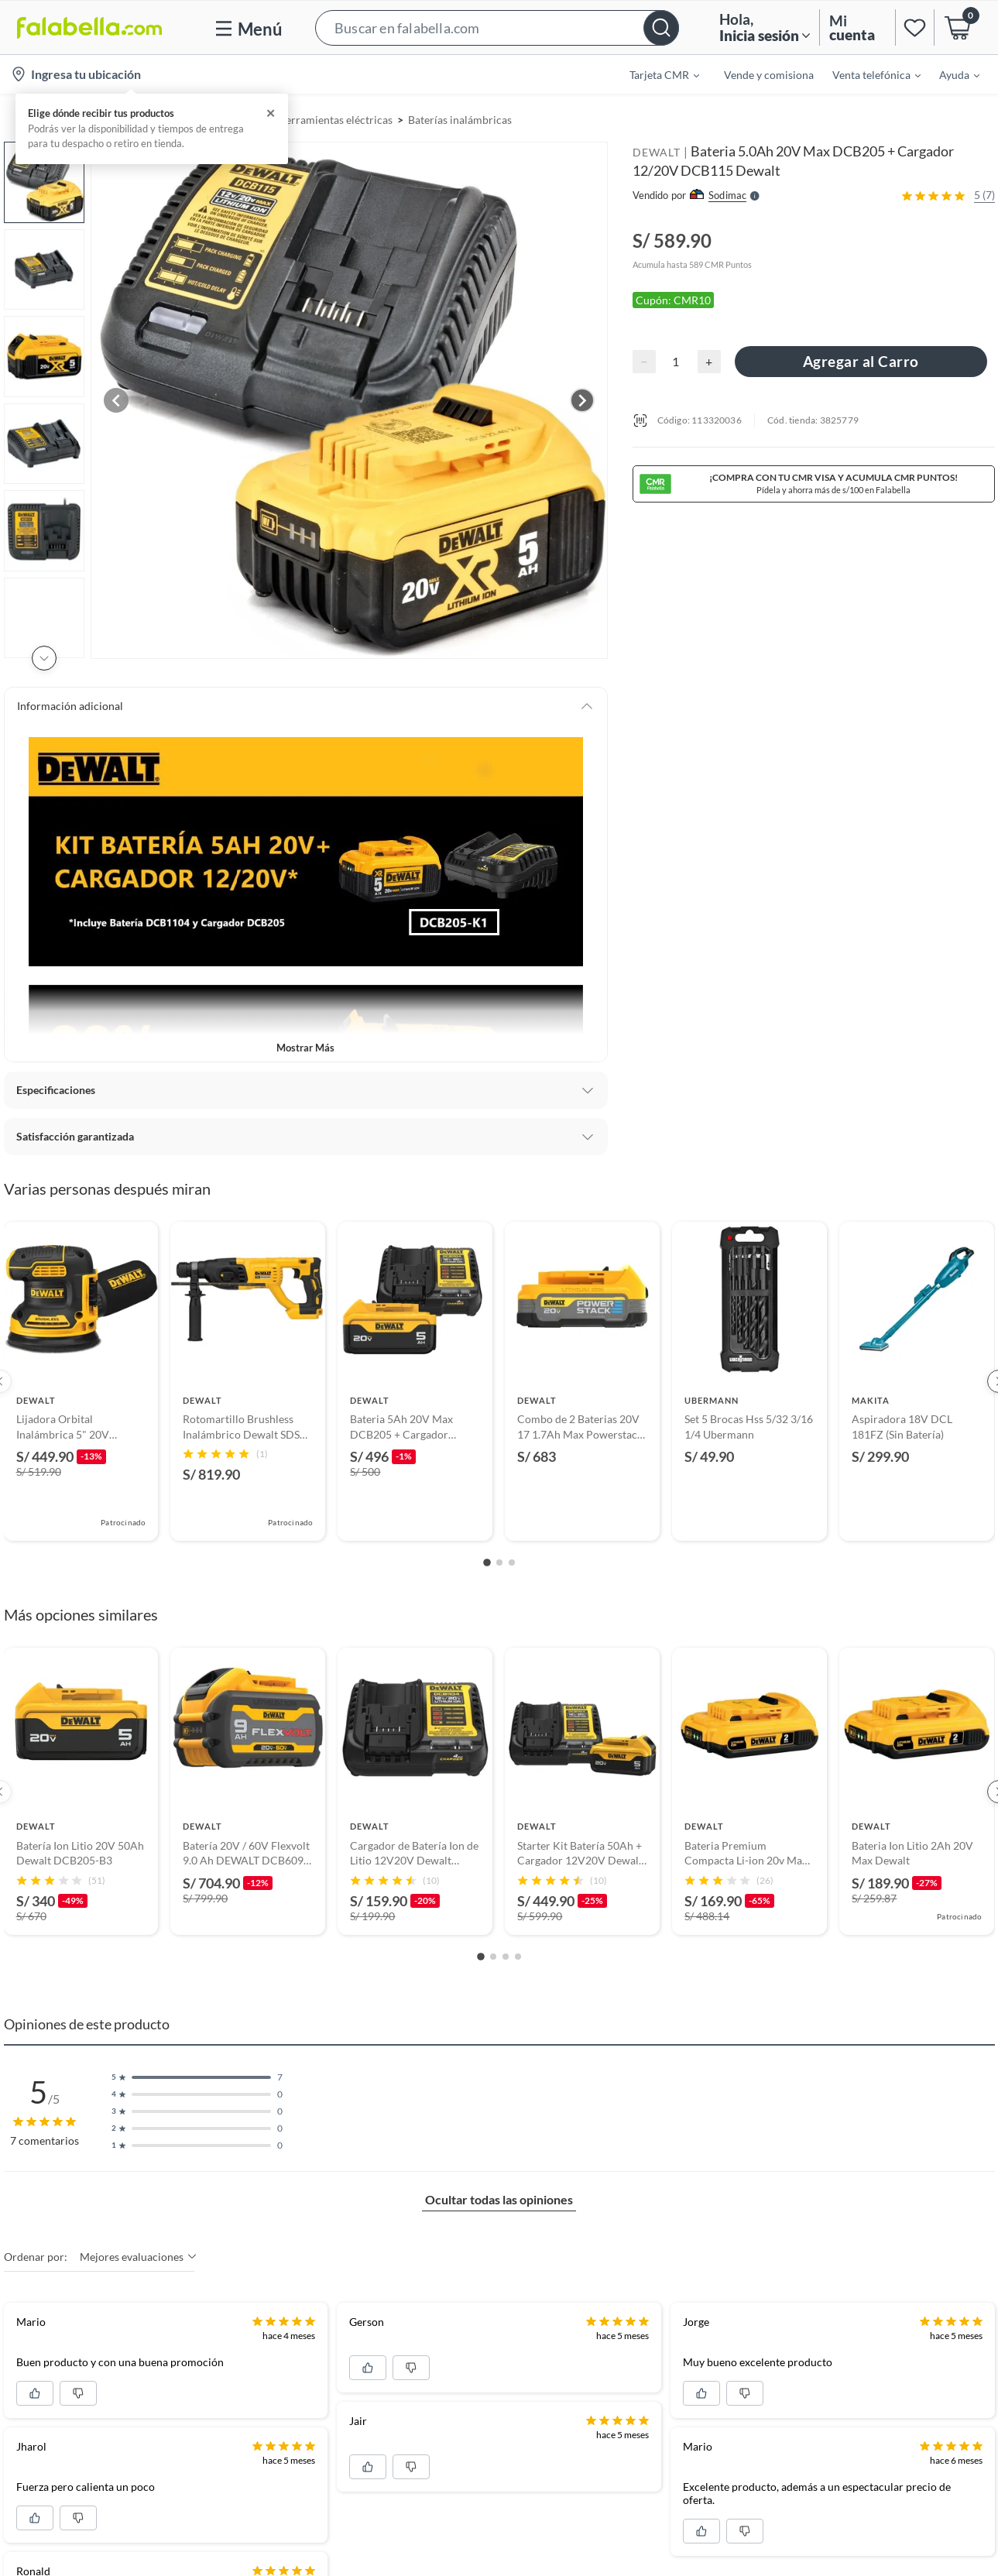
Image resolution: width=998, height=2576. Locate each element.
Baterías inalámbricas (460, 119)
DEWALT (657, 152)
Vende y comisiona (769, 74)
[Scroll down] (44, 658)
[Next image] (582, 400)
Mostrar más (305, 1047)
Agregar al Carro (861, 361)
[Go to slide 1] (487, 1563)
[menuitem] (655, 74)
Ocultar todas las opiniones (499, 2199)
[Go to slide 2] (499, 1562)
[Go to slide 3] (512, 1562)
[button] (497, 27)
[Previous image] (116, 400)
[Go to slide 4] (518, 1956)
